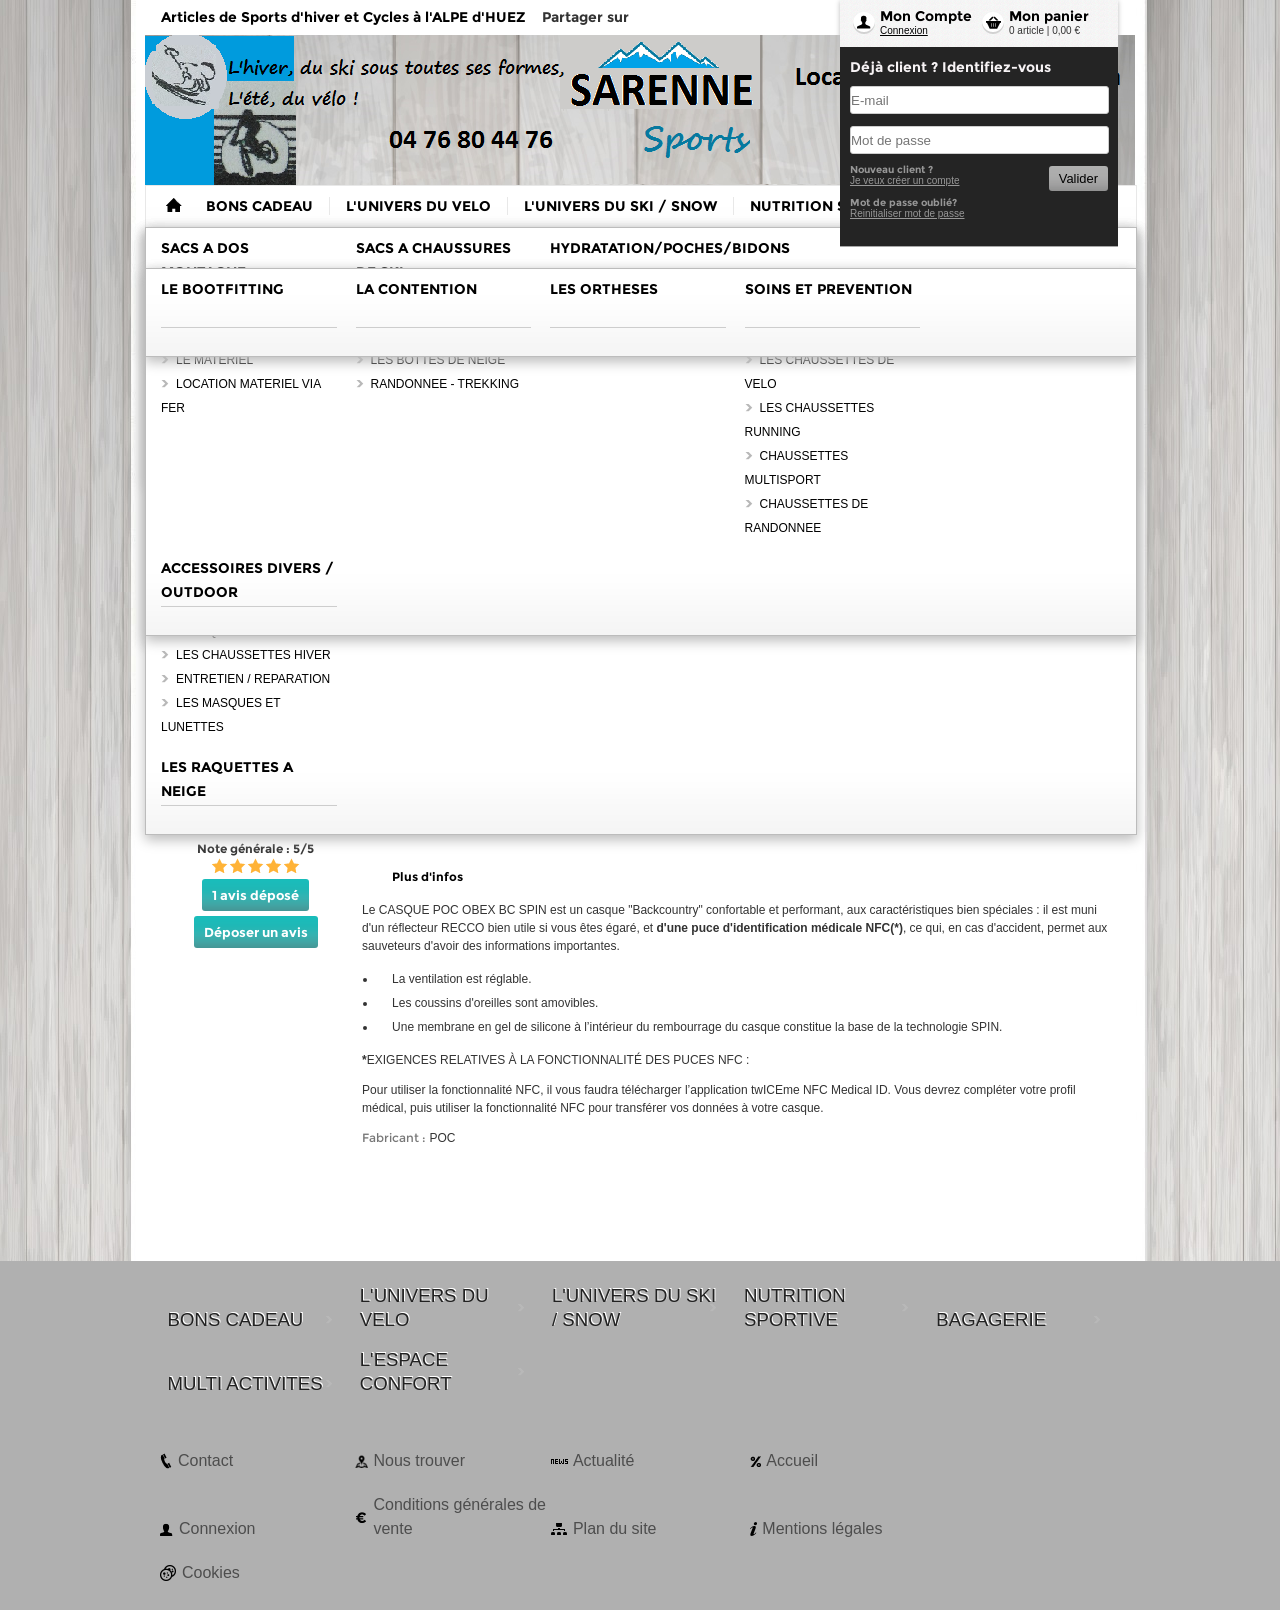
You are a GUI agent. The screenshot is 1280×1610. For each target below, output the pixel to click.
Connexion (904, 30)
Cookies (211, 1572)
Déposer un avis (256, 932)
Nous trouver (419, 1460)
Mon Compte (926, 16)
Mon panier (1049, 16)
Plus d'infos (427, 876)
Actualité (603, 1460)
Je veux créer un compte (905, 180)
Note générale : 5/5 (255, 848)
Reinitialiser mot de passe (907, 213)
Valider (1078, 178)
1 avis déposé (255, 895)
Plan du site (615, 1528)
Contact (205, 1460)
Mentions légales (822, 1528)
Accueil (792, 1460)
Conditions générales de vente (459, 1516)
